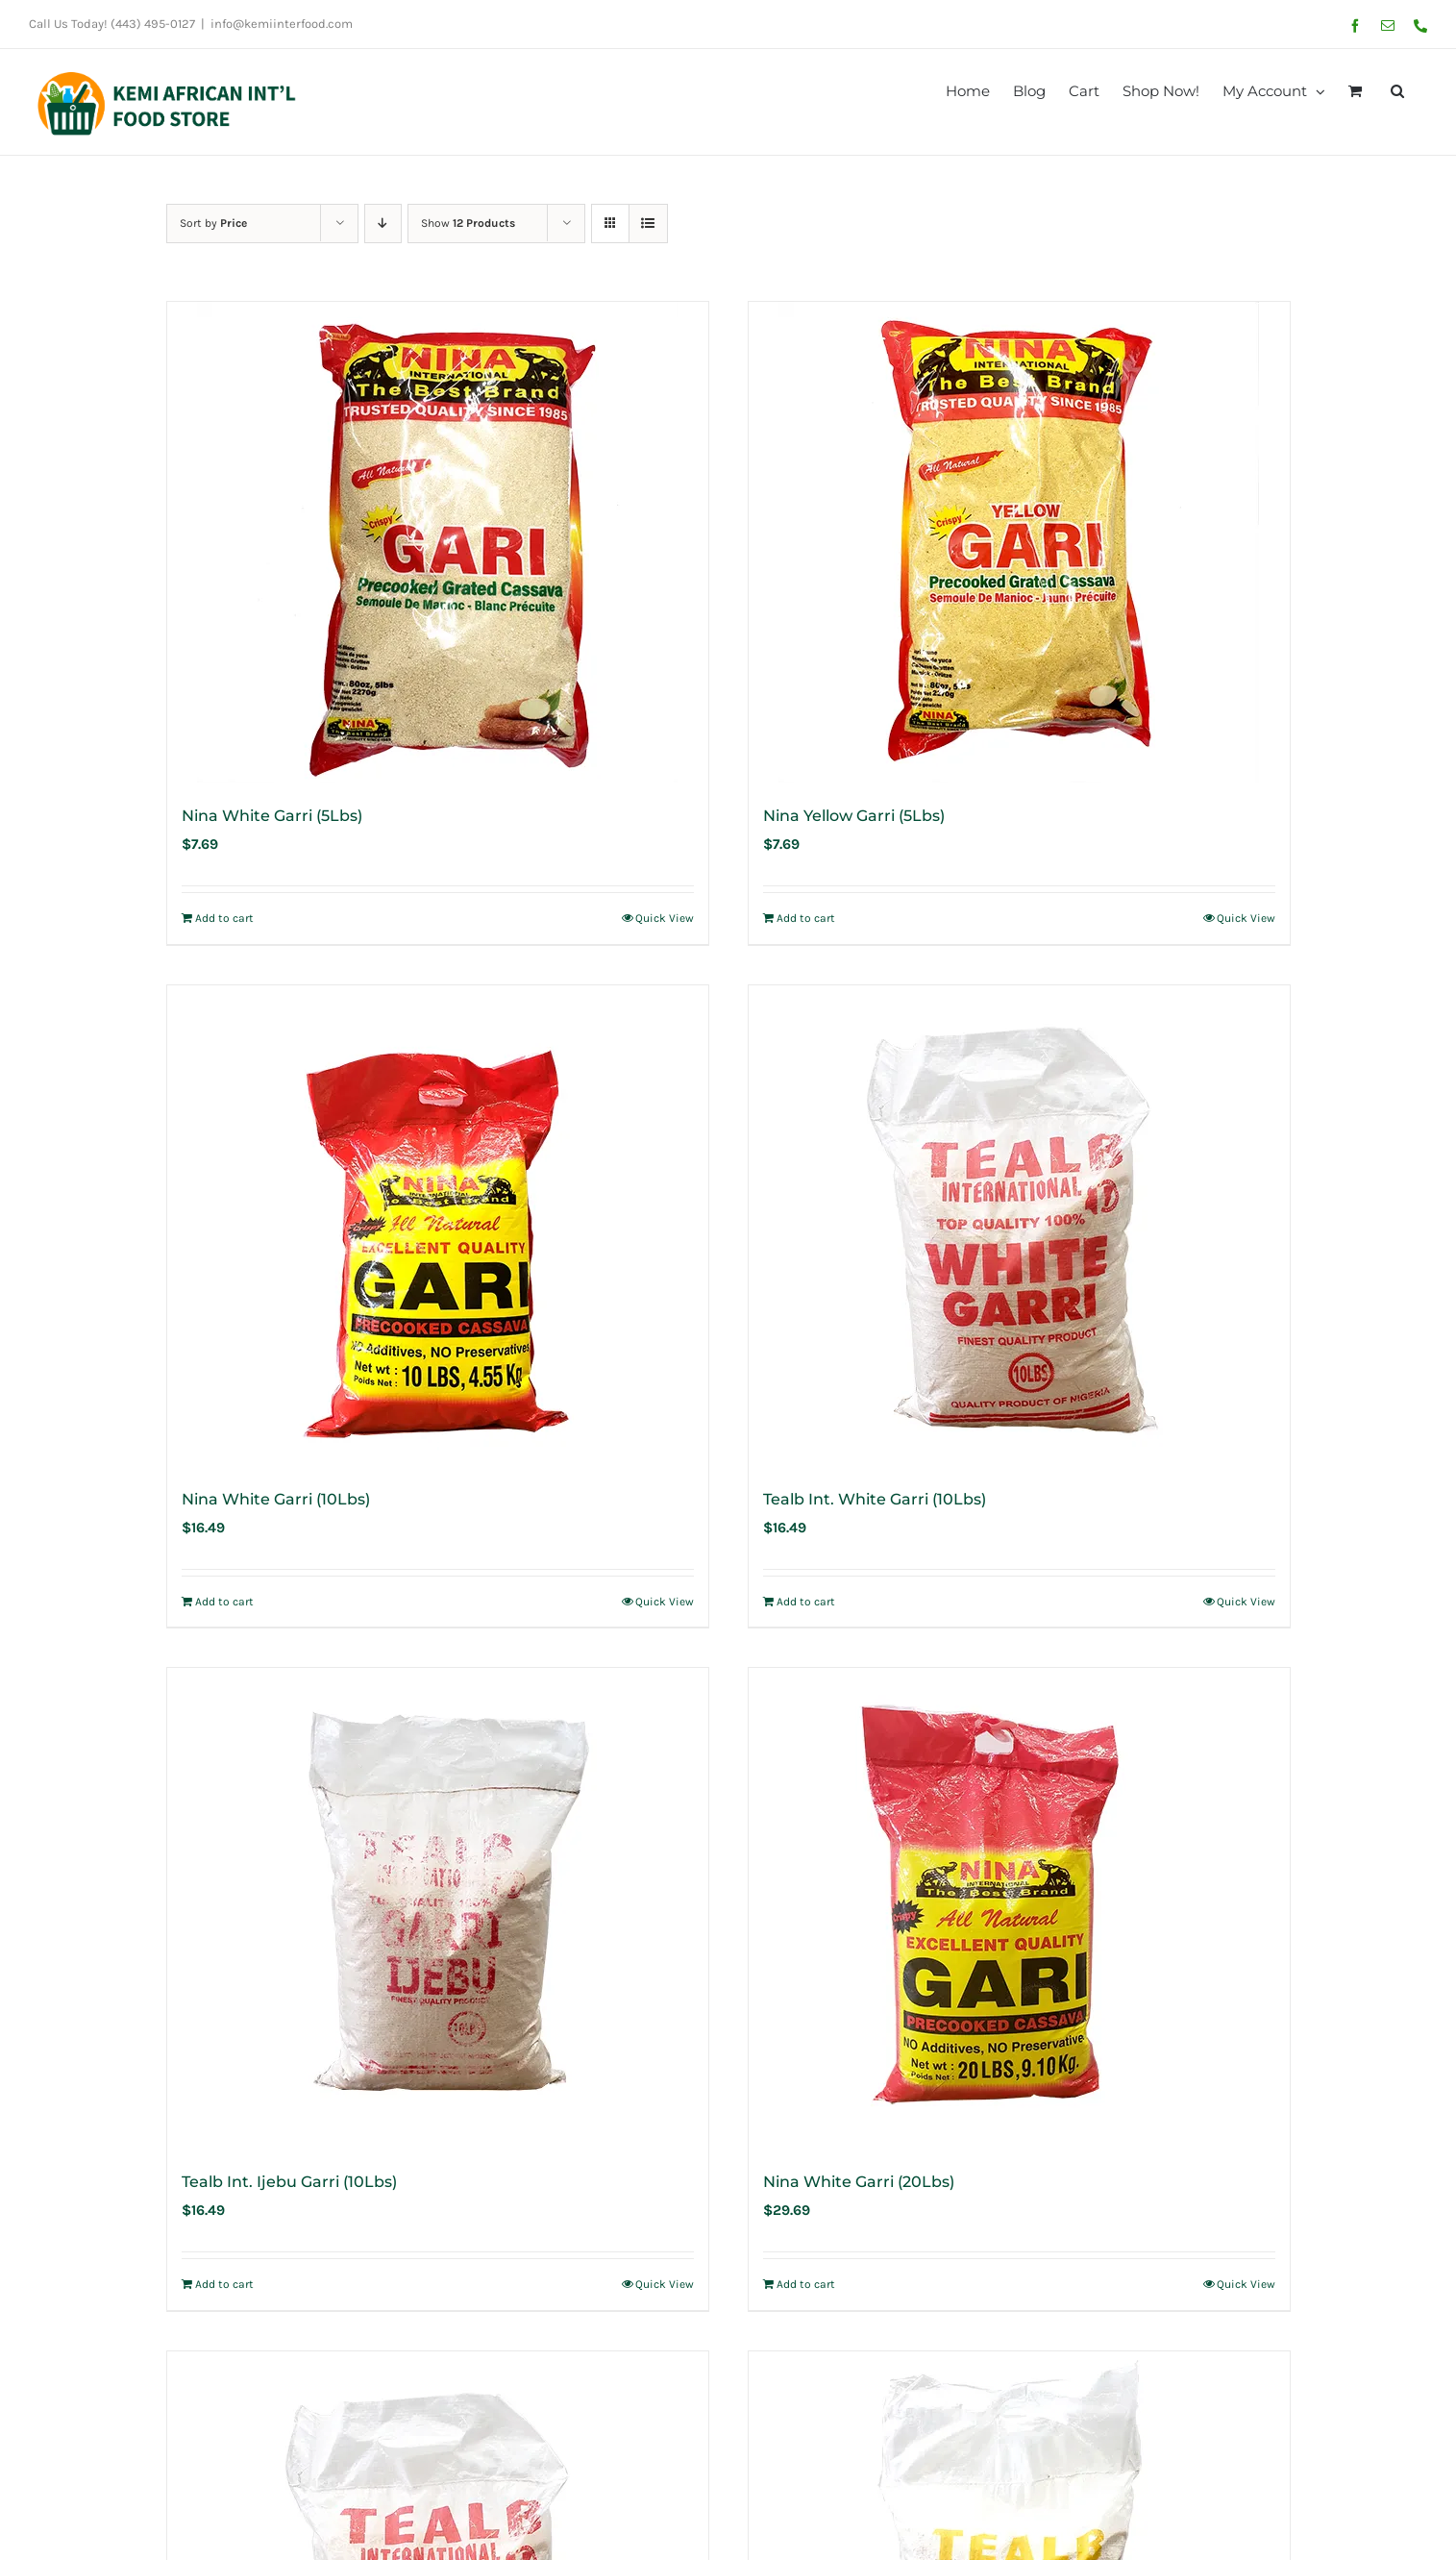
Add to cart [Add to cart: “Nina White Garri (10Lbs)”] (224, 1601)
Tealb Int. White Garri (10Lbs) (874, 1499)
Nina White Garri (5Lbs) (272, 816)
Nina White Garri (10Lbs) (276, 1499)
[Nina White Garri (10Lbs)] (437, 1225)
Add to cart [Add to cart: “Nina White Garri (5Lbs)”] (224, 918)
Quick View (664, 918)
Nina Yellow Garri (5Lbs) (854, 816)
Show (468, 223)
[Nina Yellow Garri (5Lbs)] (1019, 542)
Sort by (213, 223)
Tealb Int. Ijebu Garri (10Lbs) (289, 2182)
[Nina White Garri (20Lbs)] (1019, 1908)
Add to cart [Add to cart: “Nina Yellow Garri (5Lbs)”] (806, 918)
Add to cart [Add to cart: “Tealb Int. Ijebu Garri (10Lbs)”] (224, 2284)
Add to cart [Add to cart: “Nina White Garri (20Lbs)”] (806, 2284)
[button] (1397, 89)
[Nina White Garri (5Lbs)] (437, 542)
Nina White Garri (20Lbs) (858, 2182)
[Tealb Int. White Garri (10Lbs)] (1019, 1225)
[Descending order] (383, 223)
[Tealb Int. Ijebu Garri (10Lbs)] (437, 1908)
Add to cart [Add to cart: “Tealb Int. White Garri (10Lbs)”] (806, 1601)
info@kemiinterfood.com (281, 23)
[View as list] (648, 223)
